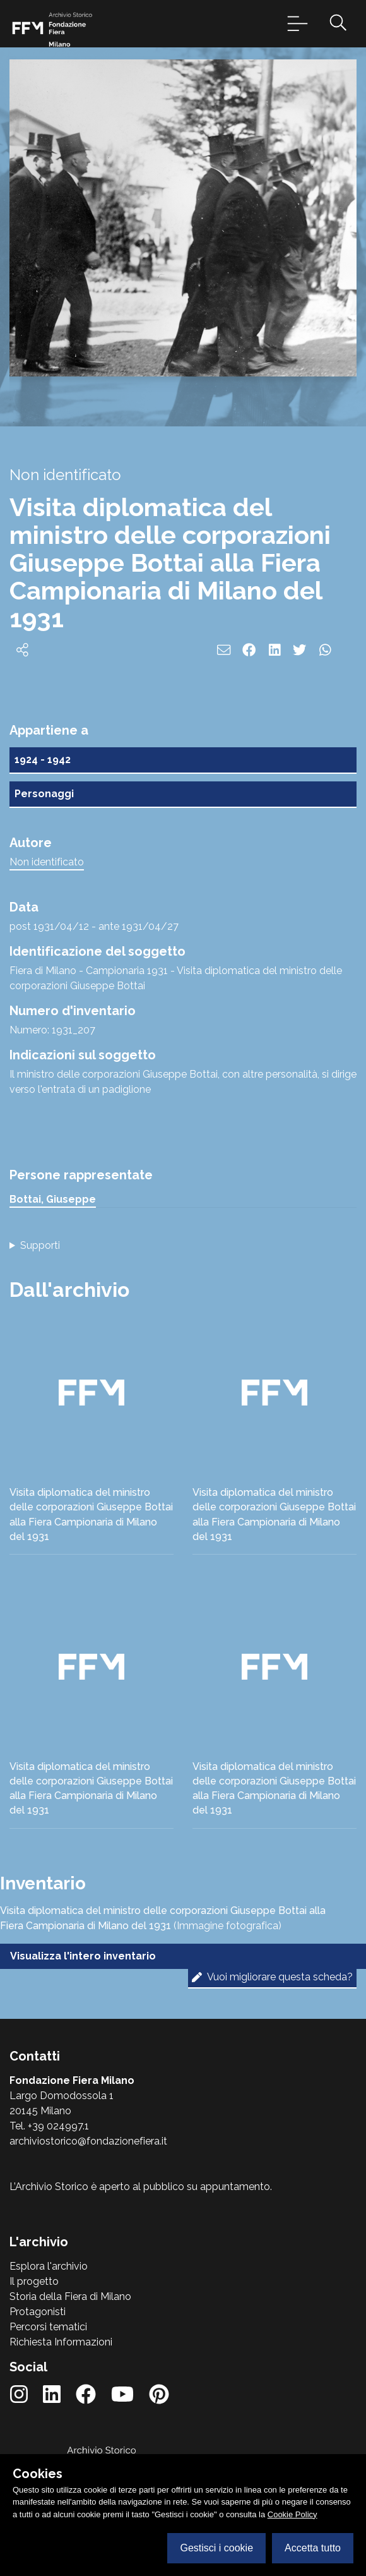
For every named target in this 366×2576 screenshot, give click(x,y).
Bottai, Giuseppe (52, 1199)
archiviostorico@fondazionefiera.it (88, 2141)
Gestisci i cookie (216, 2548)
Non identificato (46, 862)
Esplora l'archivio (48, 2266)
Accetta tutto (313, 2548)
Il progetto (34, 2281)
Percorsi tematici (48, 2327)
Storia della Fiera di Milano (70, 2296)
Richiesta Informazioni (60, 2342)
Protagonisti (37, 2312)
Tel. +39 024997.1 (49, 2126)
